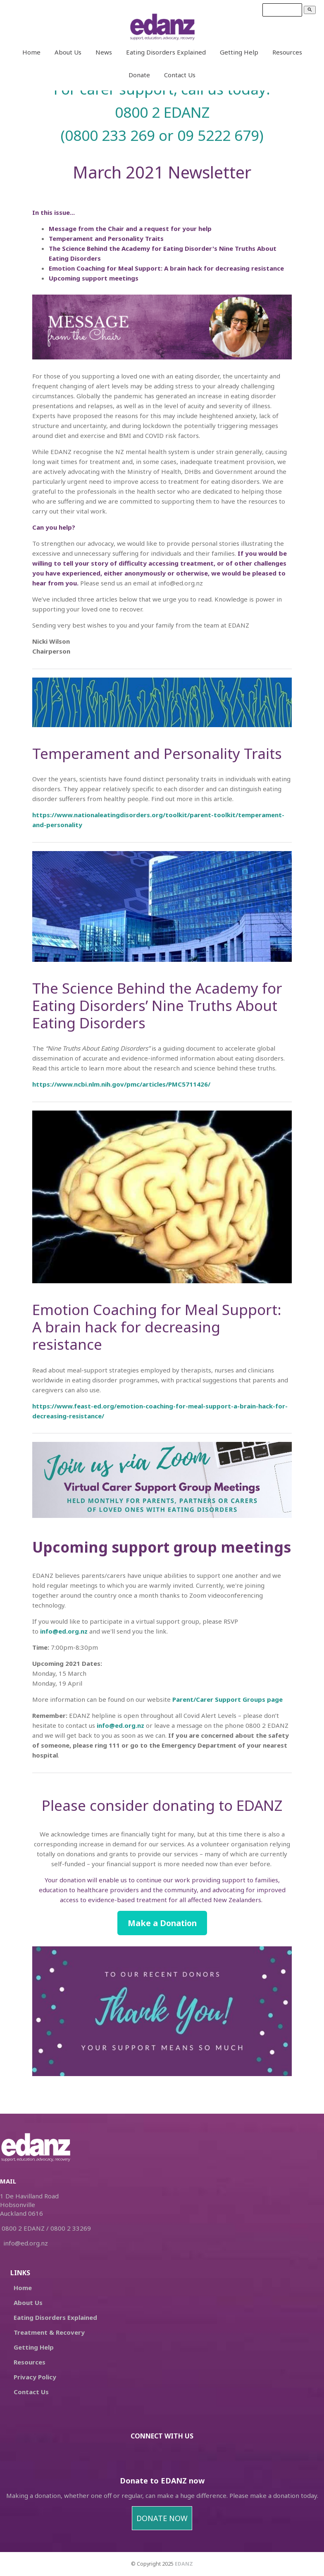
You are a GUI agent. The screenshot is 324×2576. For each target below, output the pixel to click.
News (103, 52)
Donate (139, 75)
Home (31, 52)
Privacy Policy (35, 2377)
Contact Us (179, 75)
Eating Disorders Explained (166, 52)
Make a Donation (162, 1923)
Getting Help (239, 52)
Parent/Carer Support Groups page (227, 1699)
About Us (68, 52)
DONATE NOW (162, 2518)
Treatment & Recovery (49, 2332)
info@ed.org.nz (64, 1631)
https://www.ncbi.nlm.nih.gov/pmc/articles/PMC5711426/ (121, 1084)
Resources (287, 52)
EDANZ (184, 2563)
